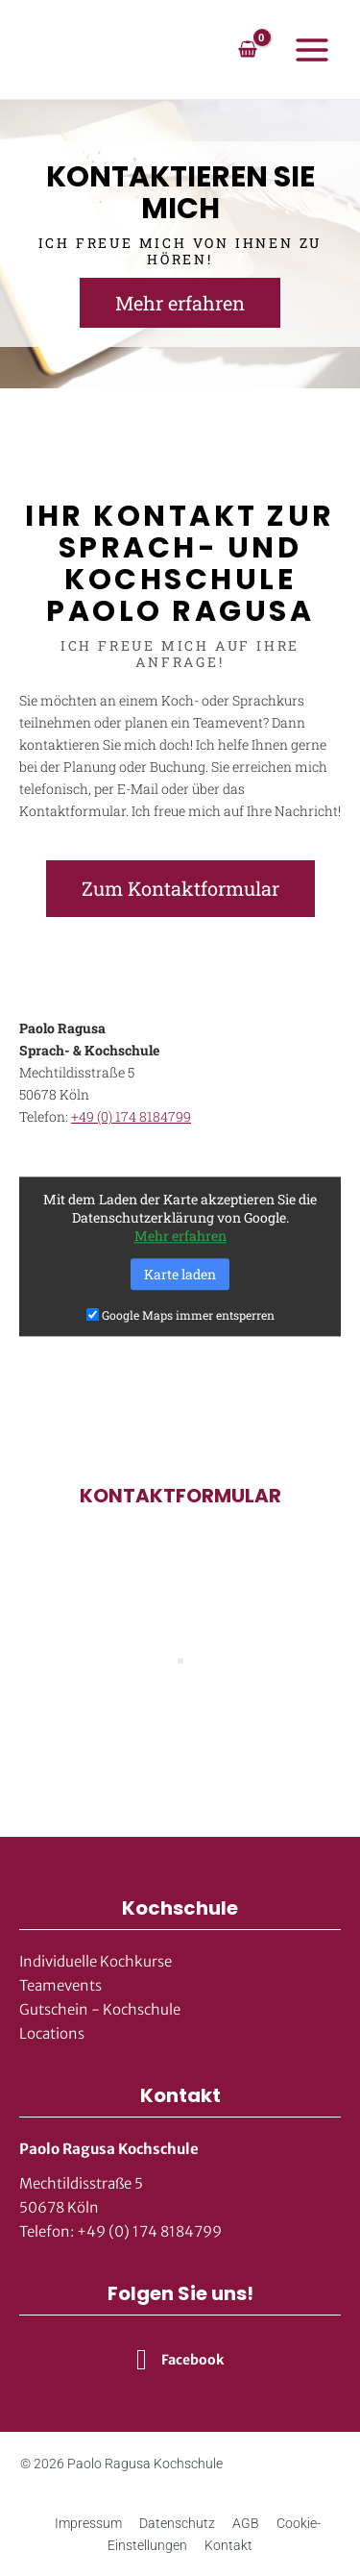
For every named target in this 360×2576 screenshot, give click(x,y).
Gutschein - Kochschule (99, 2009)
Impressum (88, 2523)
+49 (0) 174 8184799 (131, 1116)
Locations (51, 2033)
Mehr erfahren (180, 1236)
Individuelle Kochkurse (95, 1961)
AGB (245, 2523)
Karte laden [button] (180, 1275)
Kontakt (228, 2545)
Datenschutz (177, 2523)
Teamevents (60, 1985)
